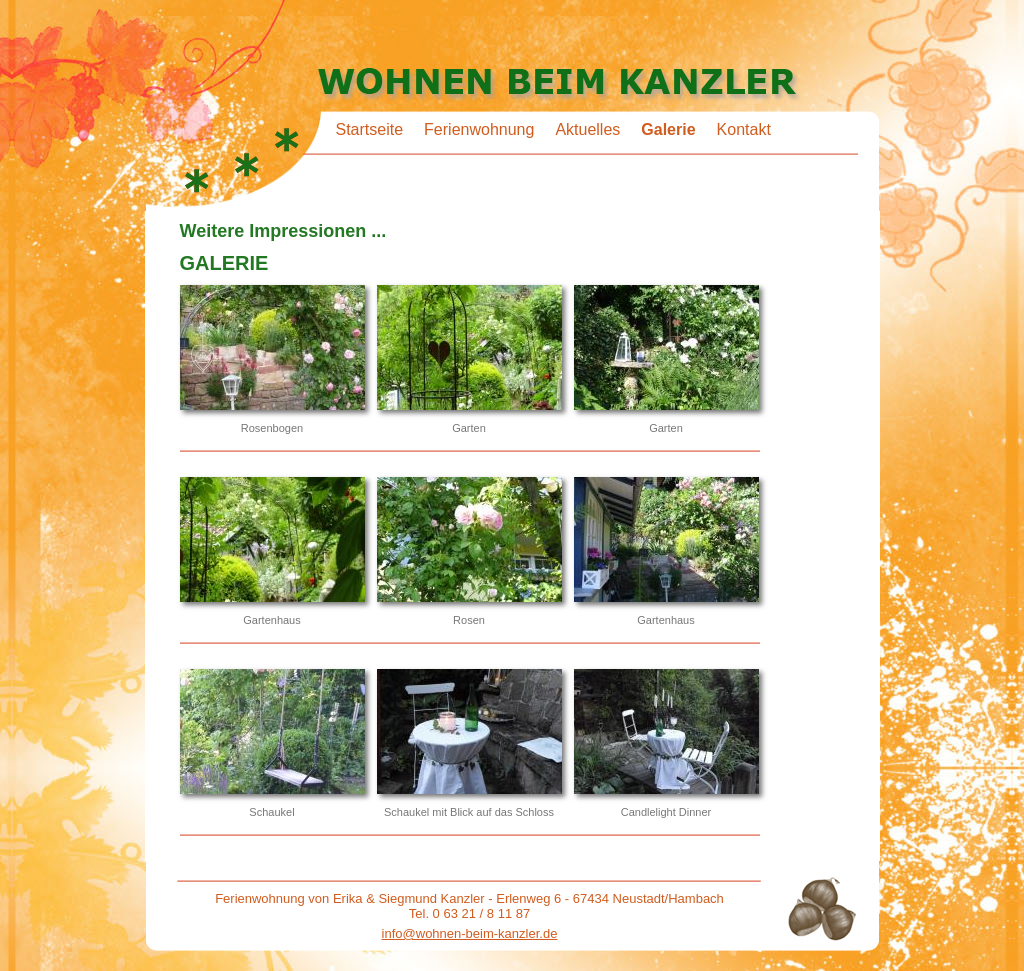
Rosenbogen (272, 428)
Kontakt (744, 129)
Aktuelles (587, 129)
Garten (469, 428)
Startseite (370, 129)
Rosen (469, 620)
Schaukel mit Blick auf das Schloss (469, 812)
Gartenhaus (271, 620)
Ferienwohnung (479, 129)
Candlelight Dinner (666, 812)
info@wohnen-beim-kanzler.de (470, 933)
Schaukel (271, 812)
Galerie (668, 129)
